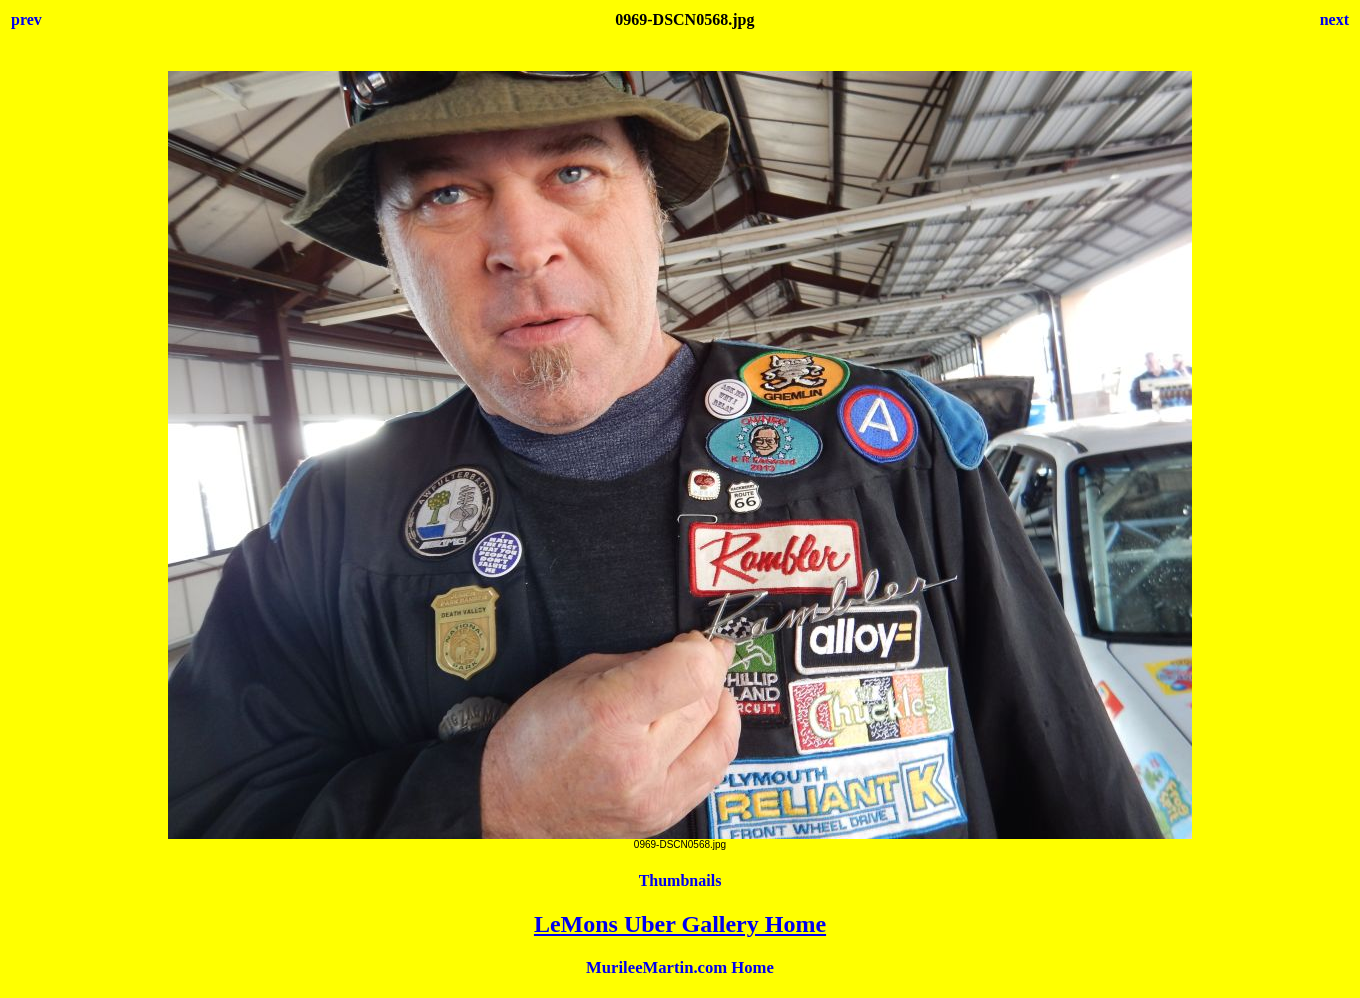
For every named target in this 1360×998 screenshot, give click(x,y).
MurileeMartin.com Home (680, 967)
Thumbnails (680, 880)
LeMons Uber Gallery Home (680, 924)
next (1334, 19)
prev (26, 19)
